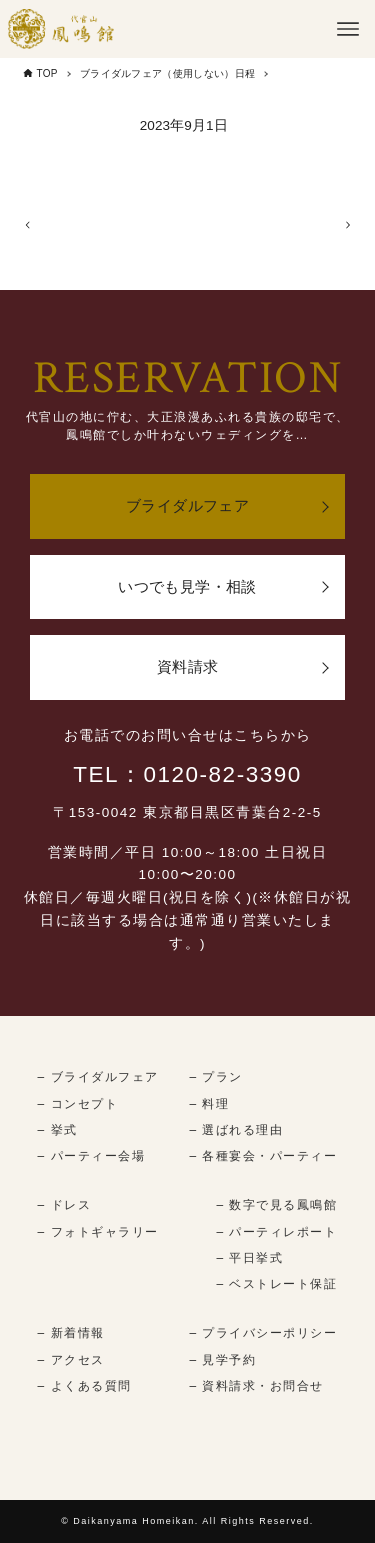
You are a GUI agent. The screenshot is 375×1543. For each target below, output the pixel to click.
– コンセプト (78, 1104)
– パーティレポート (276, 1232)
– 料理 (209, 1104)
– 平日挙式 (249, 1258)
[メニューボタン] (348, 29)
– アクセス (71, 1360)
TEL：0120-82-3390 (187, 774)
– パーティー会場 (92, 1157)
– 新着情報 (71, 1334)
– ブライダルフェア (98, 1077)
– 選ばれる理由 (236, 1130)
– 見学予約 (222, 1360)
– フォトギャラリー (98, 1232)
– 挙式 (58, 1130)
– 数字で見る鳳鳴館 (276, 1206)
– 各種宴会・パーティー (263, 1157)
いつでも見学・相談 (187, 586)
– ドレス (65, 1206)
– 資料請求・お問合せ (256, 1386)
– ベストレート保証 (276, 1285)
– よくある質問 (85, 1386)
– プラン (216, 1077)
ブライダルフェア (187, 506)
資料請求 (188, 667)
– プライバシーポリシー (263, 1334)
